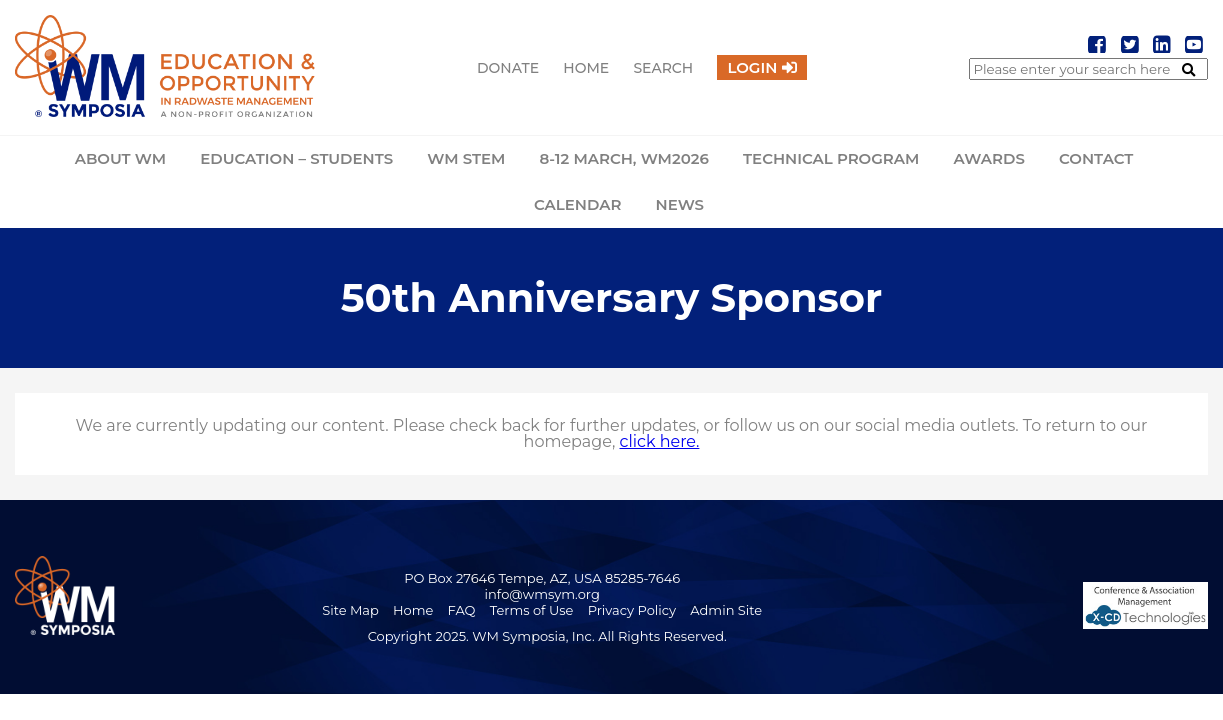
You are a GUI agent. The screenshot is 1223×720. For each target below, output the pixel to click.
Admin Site (726, 610)
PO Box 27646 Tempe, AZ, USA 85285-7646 (542, 578)
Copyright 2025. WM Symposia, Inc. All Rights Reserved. (547, 636)
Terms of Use (532, 610)
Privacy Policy (632, 610)
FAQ (462, 610)
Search (663, 68)
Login (752, 67)
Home (586, 68)
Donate (508, 68)
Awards (989, 158)
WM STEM (466, 158)
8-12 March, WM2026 (624, 158)
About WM (120, 158)
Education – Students (296, 158)
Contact (1096, 158)
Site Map (350, 610)
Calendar (577, 204)
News (680, 204)
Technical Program (831, 158)
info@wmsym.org (542, 594)
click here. (660, 441)
